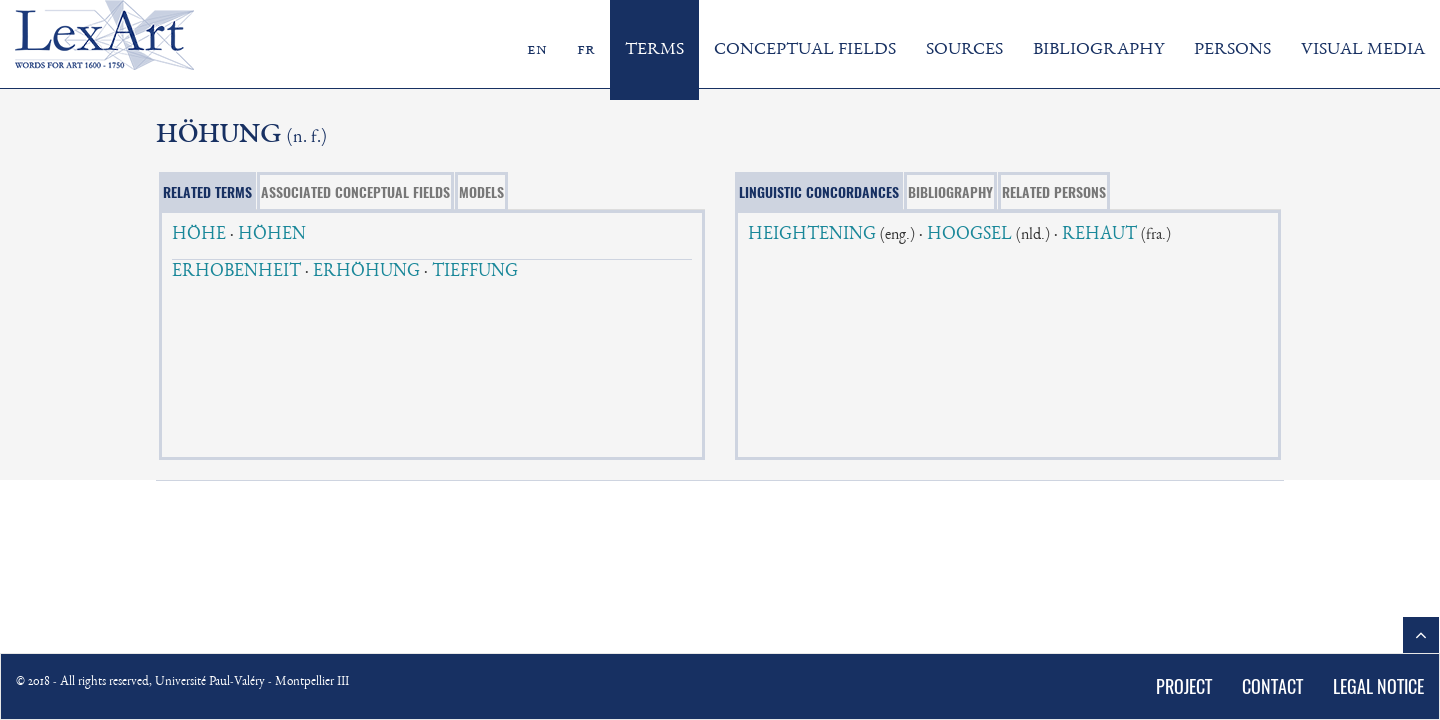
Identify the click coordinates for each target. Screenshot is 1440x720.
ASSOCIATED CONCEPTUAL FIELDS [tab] (355, 192)
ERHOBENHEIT (236, 272)
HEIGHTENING (812, 235)
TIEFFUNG (475, 272)
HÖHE (199, 235)
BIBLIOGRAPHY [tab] (950, 192)
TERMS (654, 50)
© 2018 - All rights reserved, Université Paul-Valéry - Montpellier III (182, 682)
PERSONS (1232, 50)
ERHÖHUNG (366, 272)
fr (586, 50)
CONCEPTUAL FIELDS (805, 50)
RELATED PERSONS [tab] (1054, 192)
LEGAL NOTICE (1378, 686)
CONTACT (1272, 686)
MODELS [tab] (481, 192)
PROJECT (1184, 686)
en (537, 50)
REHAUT (1099, 235)
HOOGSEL (969, 235)
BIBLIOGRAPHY (1098, 50)
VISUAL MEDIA (1363, 50)
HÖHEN (272, 235)
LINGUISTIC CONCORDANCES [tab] (819, 192)
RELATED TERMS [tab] (207, 192)
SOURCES (964, 50)
